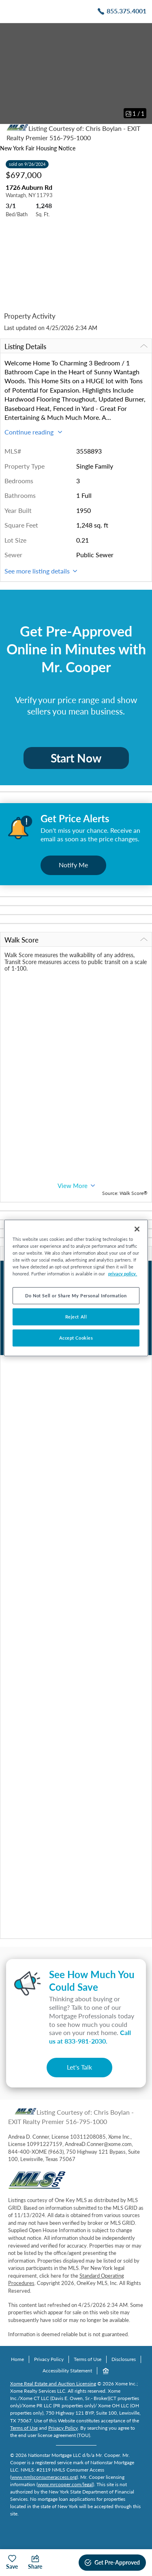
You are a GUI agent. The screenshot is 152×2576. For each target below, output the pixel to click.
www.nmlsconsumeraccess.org (44, 2477)
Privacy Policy (49, 2359)
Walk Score (76, 940)
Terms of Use (87, 2359)
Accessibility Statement (67, 2370)
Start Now (76, 758)
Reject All (76, 1316)
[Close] (137, 1229)
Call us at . (90, 2037)
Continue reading (33, 432)
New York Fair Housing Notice (37, 148)
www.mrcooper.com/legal (65, 2484)
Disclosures (123, 2359)
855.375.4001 (126, 11)
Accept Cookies (76, 1337)
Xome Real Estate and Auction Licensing (53, 2384)
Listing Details (76, 346)
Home (17, 2359)
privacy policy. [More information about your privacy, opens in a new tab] (122, 1273)
